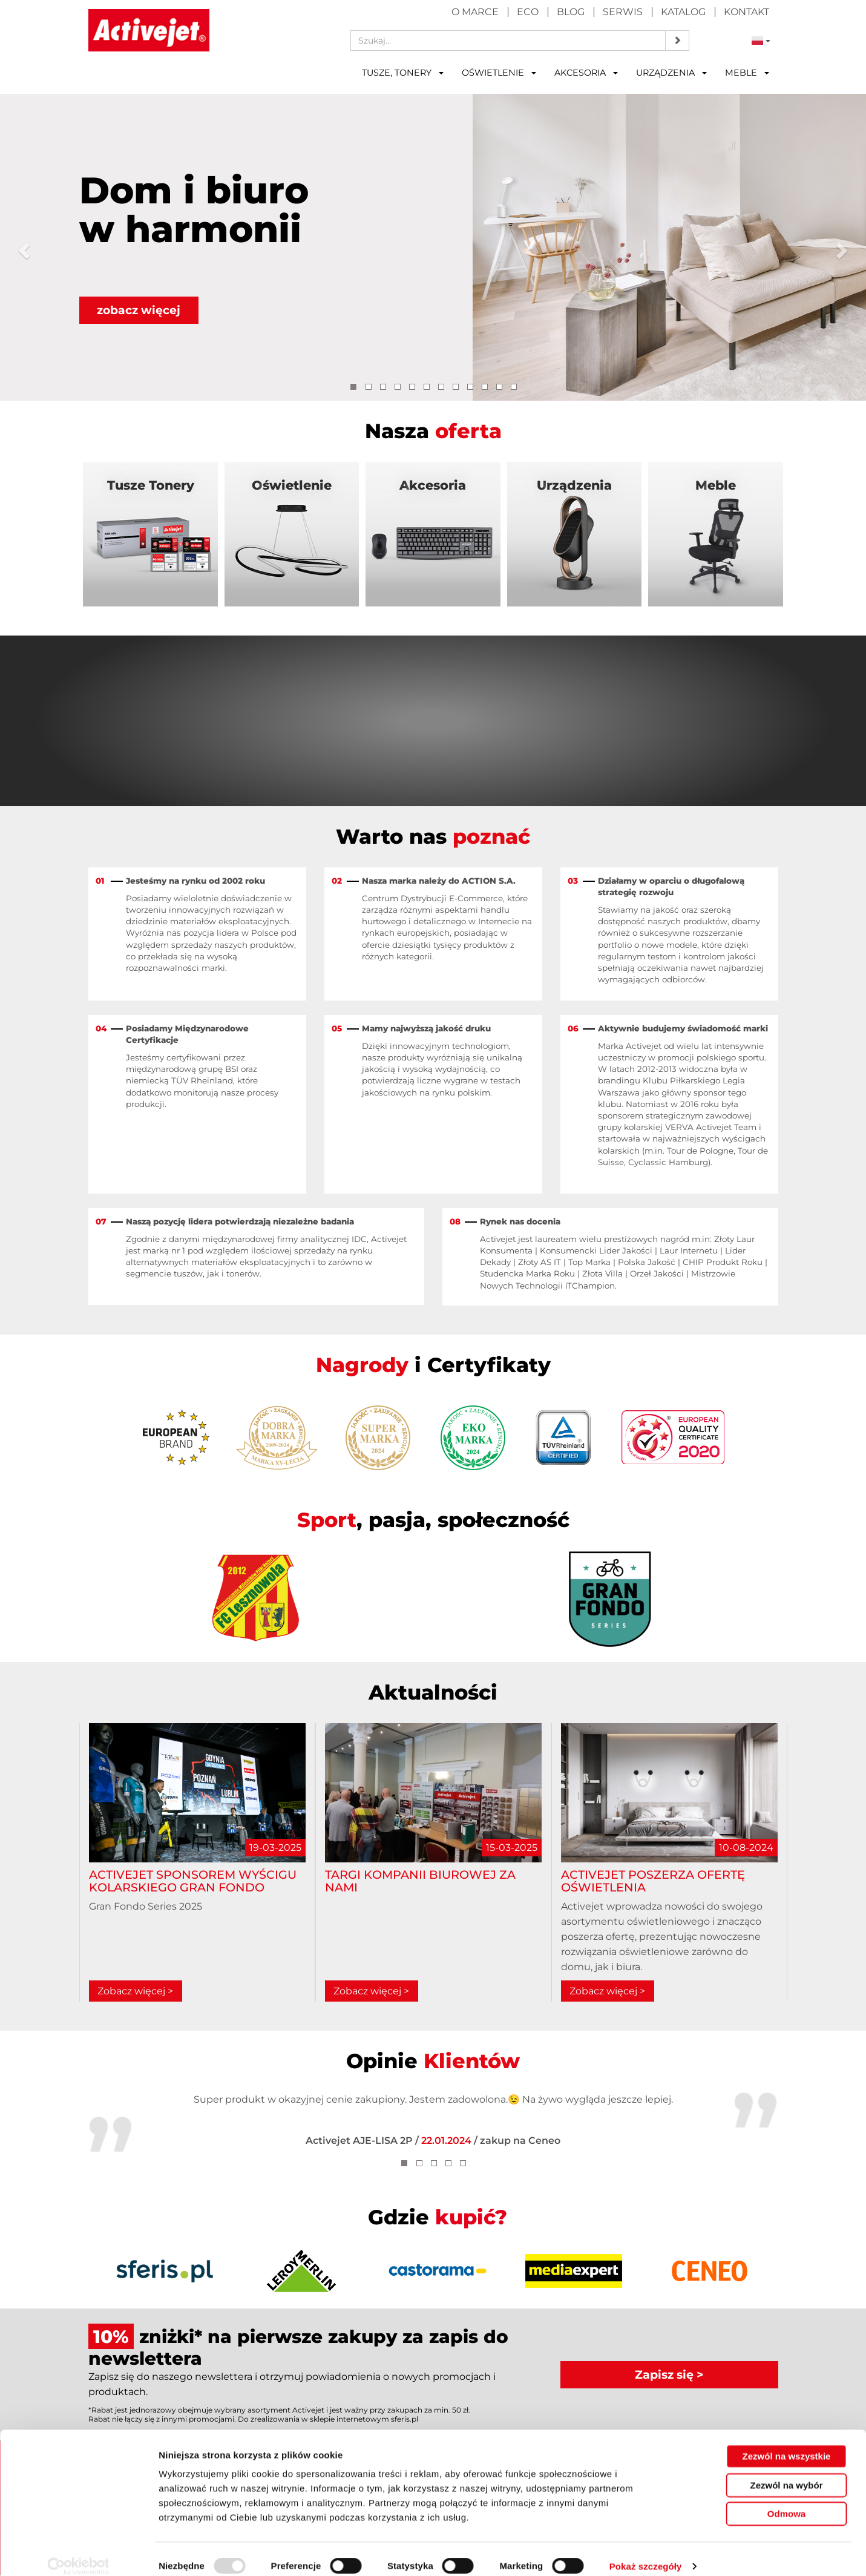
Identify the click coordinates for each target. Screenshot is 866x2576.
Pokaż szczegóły (645, 2552)
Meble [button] (747, 72)
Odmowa (786, 2499)
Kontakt (746, 12)
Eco (528, 12)
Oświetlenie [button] (499, 72)
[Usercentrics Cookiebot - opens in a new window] (78, 2552)
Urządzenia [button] (671, 72)
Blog (571, 12)
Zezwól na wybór (786, 2471)
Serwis (623, 12)
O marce (475, 12)
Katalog (683, 12)
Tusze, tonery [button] (403, 72)
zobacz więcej (139, 310)
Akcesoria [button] (586, 72)
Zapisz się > (669, 2374)
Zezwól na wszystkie (787, 2442)
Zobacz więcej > (135, 1991)
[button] (22, 247)
